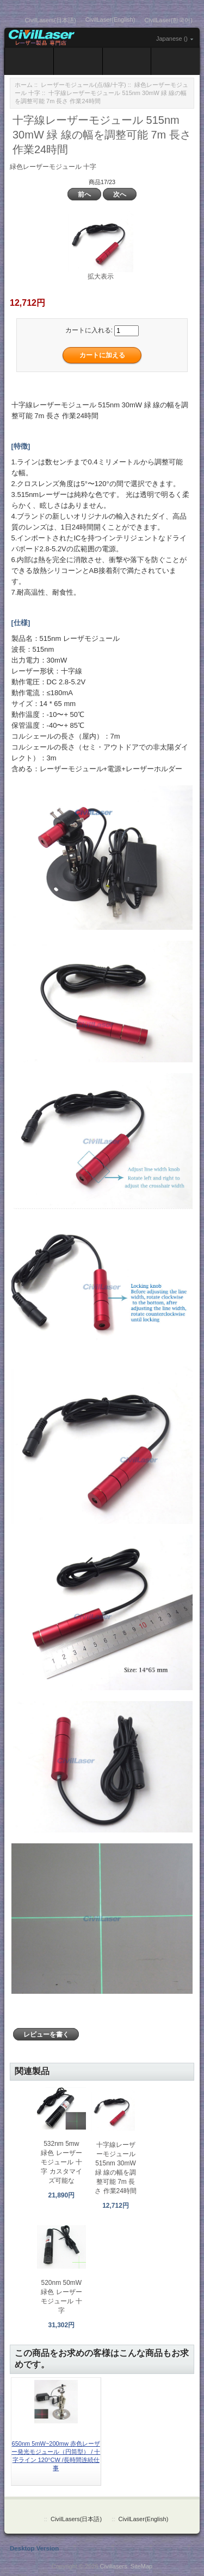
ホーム (24, 84)
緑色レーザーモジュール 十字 (53, 167)
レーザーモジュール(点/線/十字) (83, 84)
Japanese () (172, 38)
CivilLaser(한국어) (168, 20)
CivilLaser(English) (110, 19)
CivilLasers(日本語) (50, 20)
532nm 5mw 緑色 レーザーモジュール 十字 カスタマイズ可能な (61, 2162)
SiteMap (141, 2566)
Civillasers (113, 2566)
